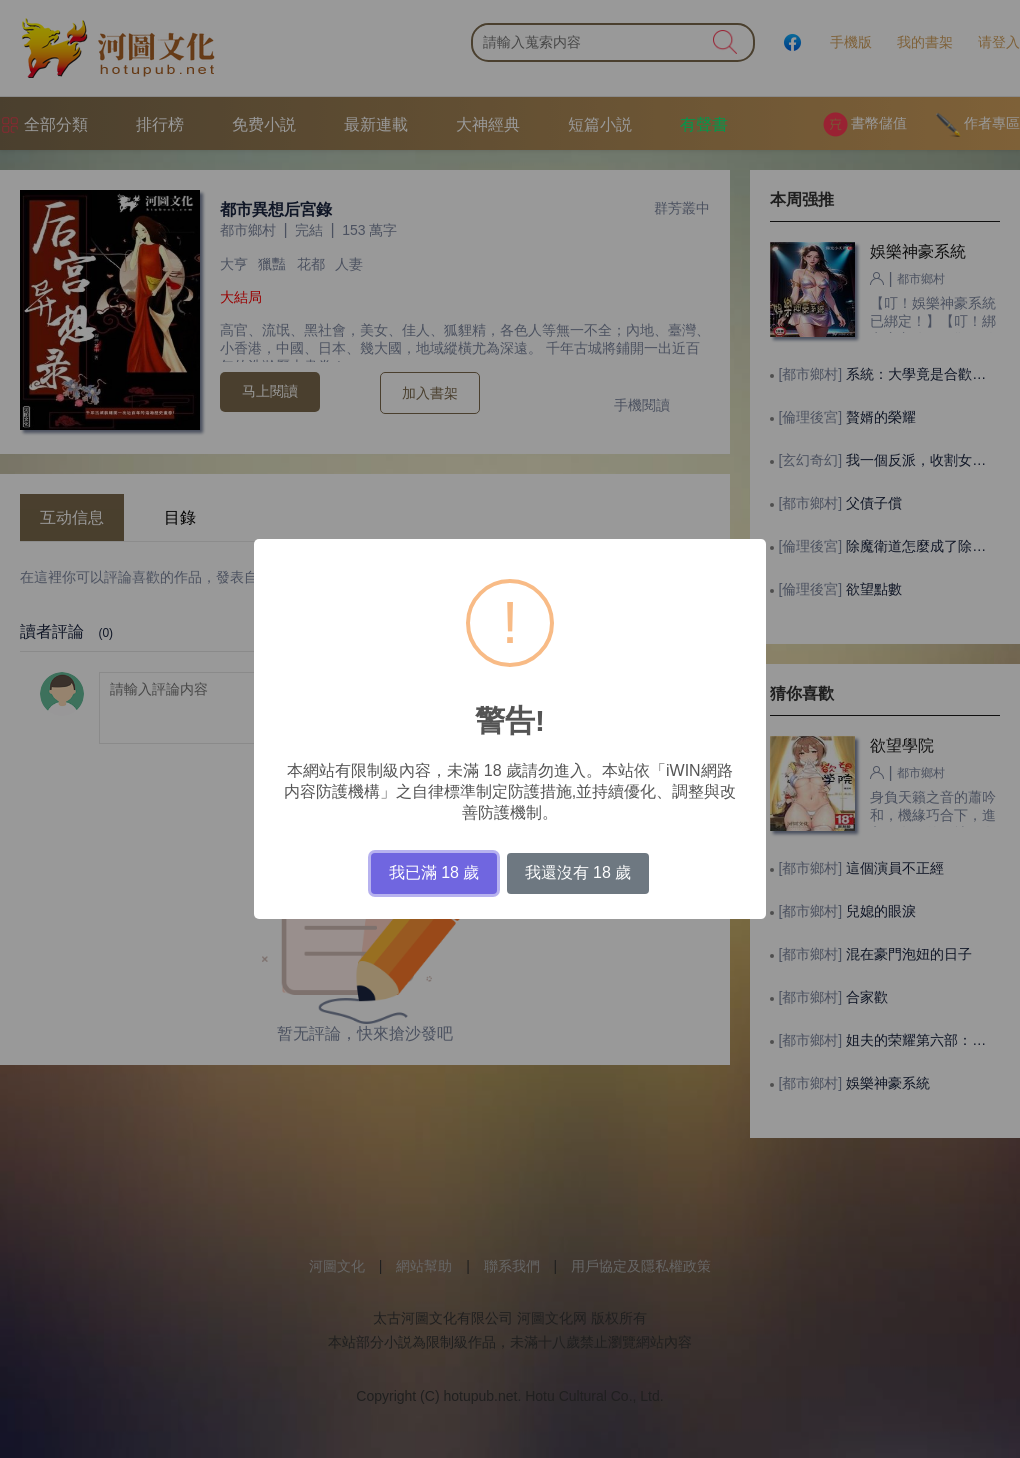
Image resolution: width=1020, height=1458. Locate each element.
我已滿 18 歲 (434, 872)
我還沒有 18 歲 (578, 872)
